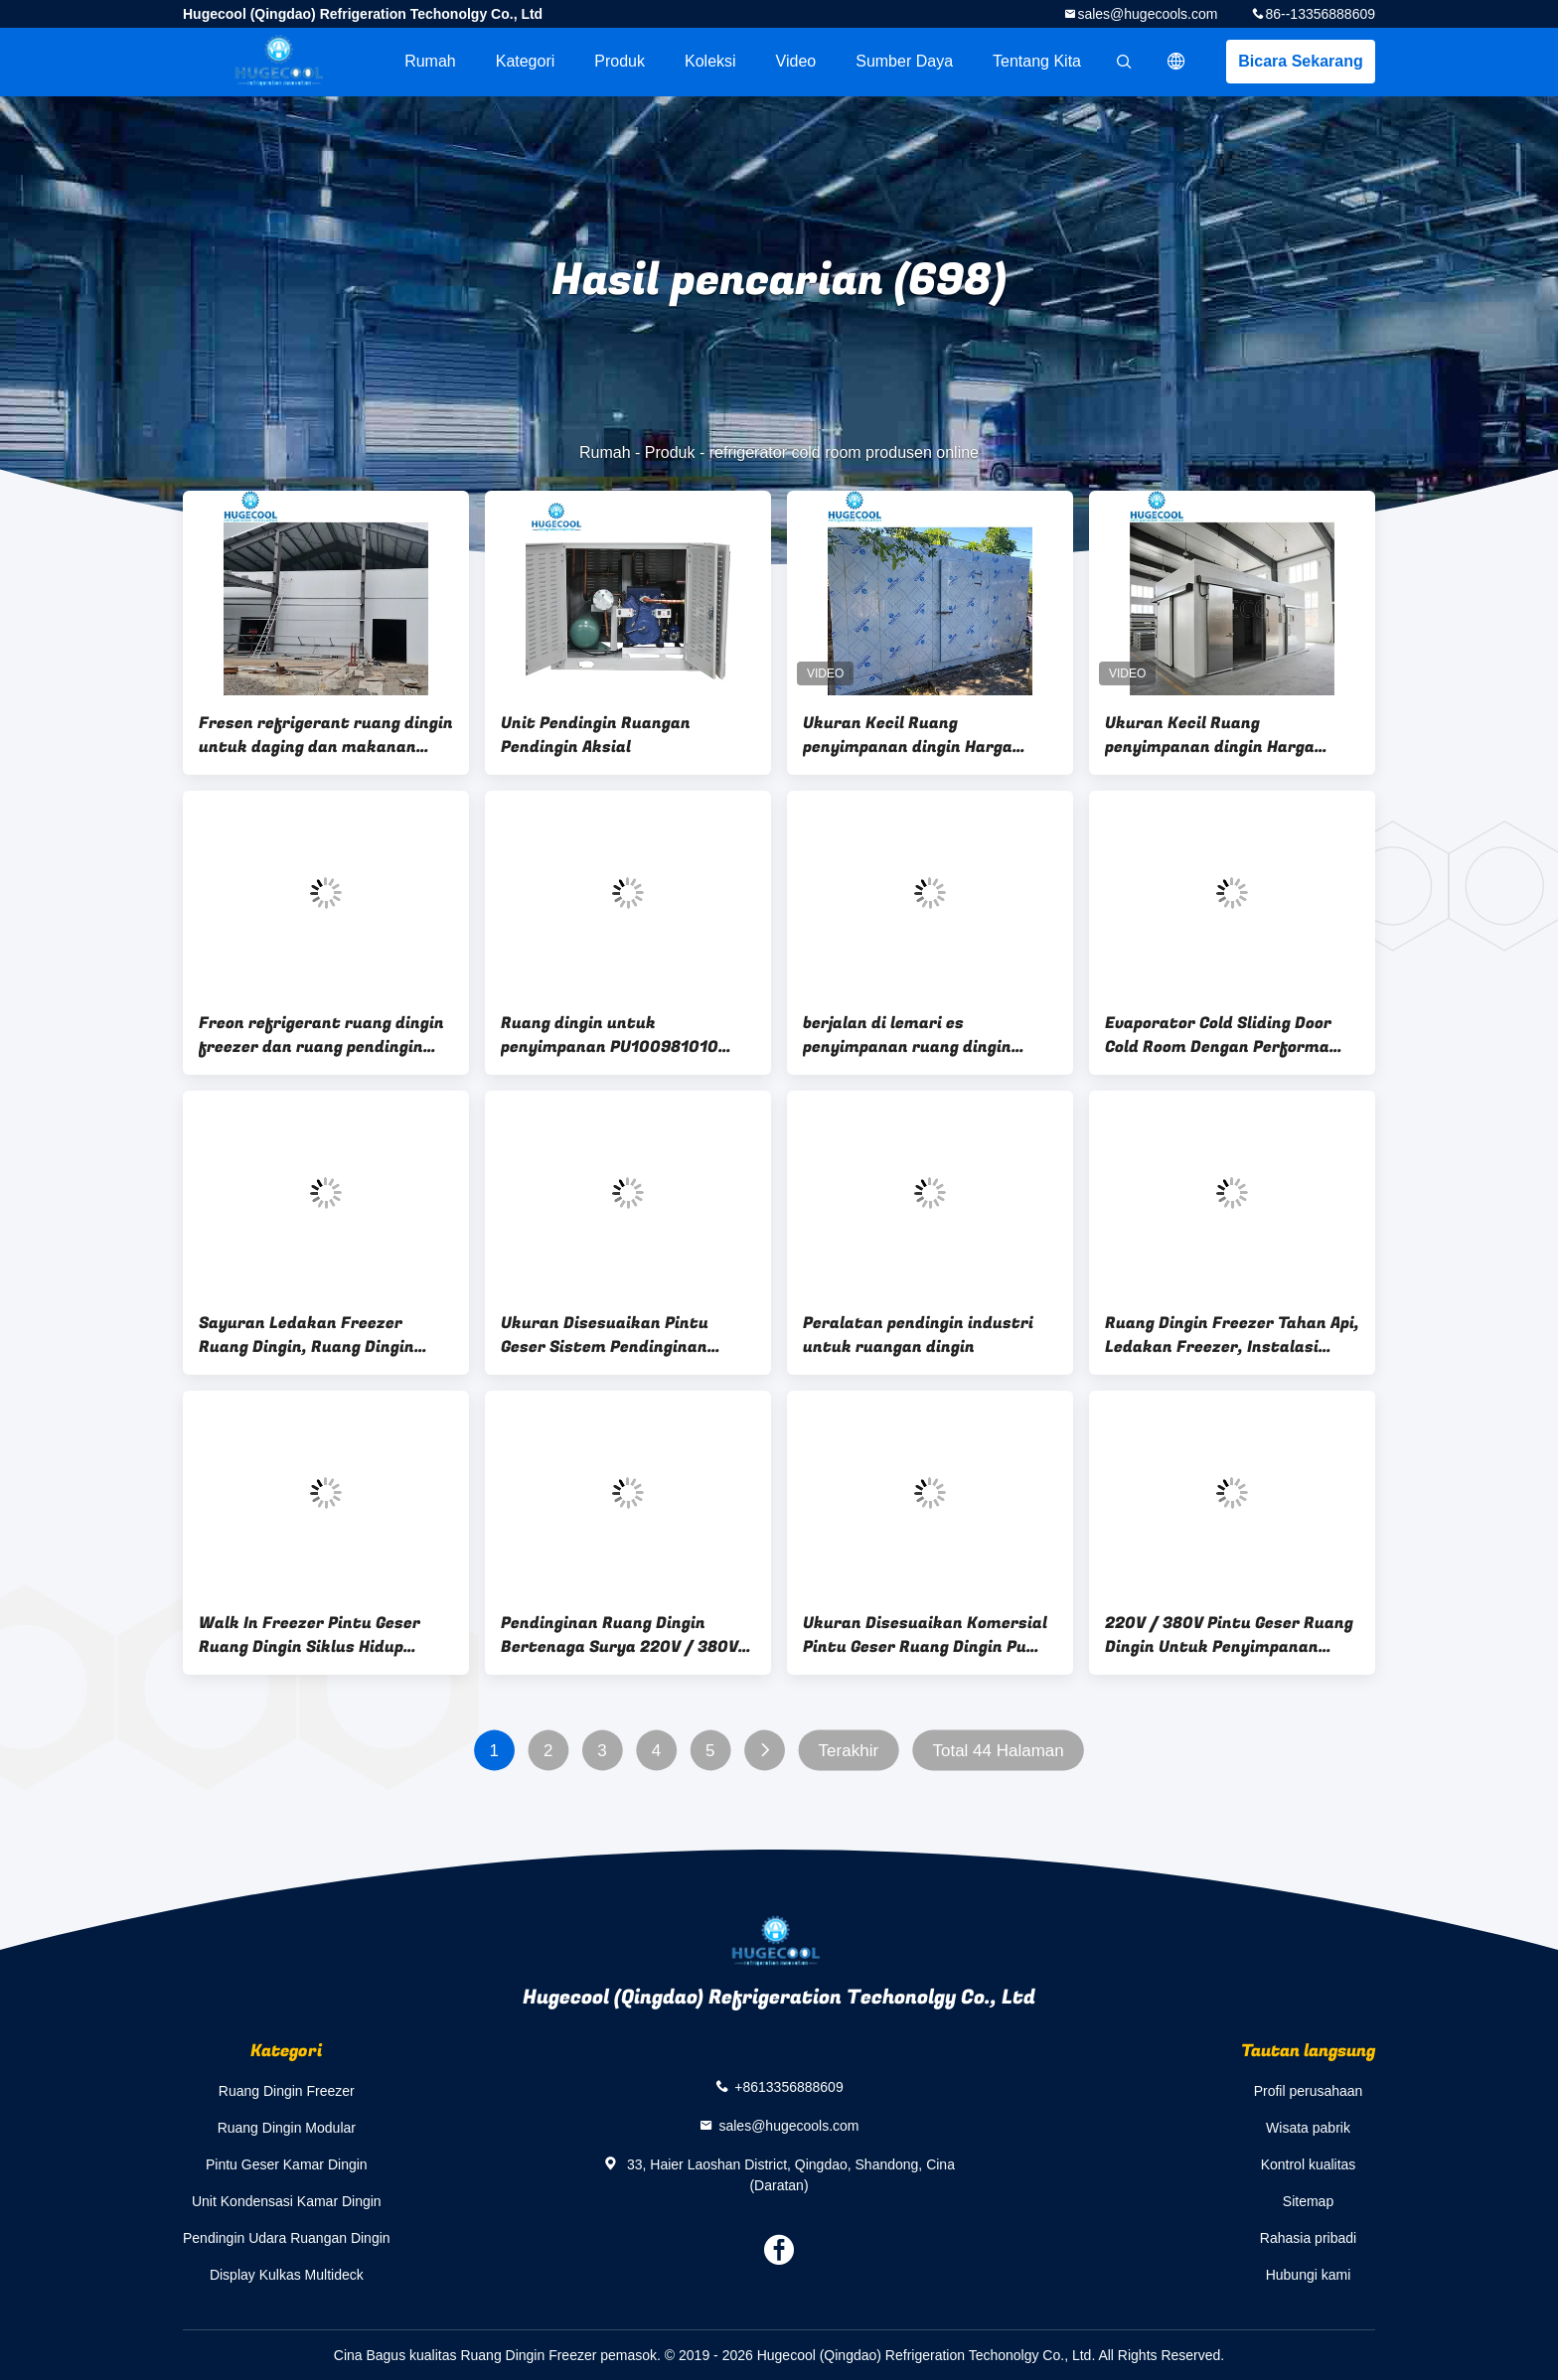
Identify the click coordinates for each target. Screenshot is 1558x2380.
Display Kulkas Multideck (287, 2275)
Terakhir (848, 1750)
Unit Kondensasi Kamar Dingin (287, 2201)
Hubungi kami (1308, 2275)
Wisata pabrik (1308, 2128)
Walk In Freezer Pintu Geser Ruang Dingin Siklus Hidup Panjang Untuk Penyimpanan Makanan (312, 1635)
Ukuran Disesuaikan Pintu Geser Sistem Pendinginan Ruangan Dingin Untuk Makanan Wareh (628, 1335)
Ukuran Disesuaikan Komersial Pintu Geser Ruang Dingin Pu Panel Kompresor (925, 1635)
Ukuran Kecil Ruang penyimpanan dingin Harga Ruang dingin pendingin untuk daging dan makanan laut (1222, 735)
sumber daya (904, 61)
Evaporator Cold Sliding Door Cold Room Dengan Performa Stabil (1218, 1035)
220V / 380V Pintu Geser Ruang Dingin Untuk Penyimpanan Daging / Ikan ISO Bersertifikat (1229, 1635)
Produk (619, 61)
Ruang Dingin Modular (287, 2128)
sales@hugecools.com (1147, 14)
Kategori (525, 61)
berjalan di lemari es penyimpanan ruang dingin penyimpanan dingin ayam (907, 1035)
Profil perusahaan (1308, 2091)
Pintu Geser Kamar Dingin (287, 2164)
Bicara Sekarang (1300, 61)
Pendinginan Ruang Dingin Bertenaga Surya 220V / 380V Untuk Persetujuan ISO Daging (620, 1635)
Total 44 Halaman (997, 1750)
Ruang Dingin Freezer (287, 2091)
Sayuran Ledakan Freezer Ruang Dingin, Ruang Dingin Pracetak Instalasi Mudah (306, 1335)
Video (796, 61)
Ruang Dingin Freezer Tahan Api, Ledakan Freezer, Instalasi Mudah (1232, 1335)
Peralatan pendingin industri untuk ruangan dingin (918, 1335)
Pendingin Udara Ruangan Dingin (286, 2238)
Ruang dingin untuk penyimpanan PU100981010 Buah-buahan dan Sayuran (609, 1035)
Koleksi (710, 61)
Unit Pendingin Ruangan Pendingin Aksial (596, 735)
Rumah (430, 61)
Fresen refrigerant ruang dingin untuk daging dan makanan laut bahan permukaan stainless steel (326, 735)
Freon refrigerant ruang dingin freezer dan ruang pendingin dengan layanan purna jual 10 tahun (321, 1035)
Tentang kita (1037, 61)
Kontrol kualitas (1308, 2164)
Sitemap (1308, 2201)
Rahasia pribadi (1308, 2238)
